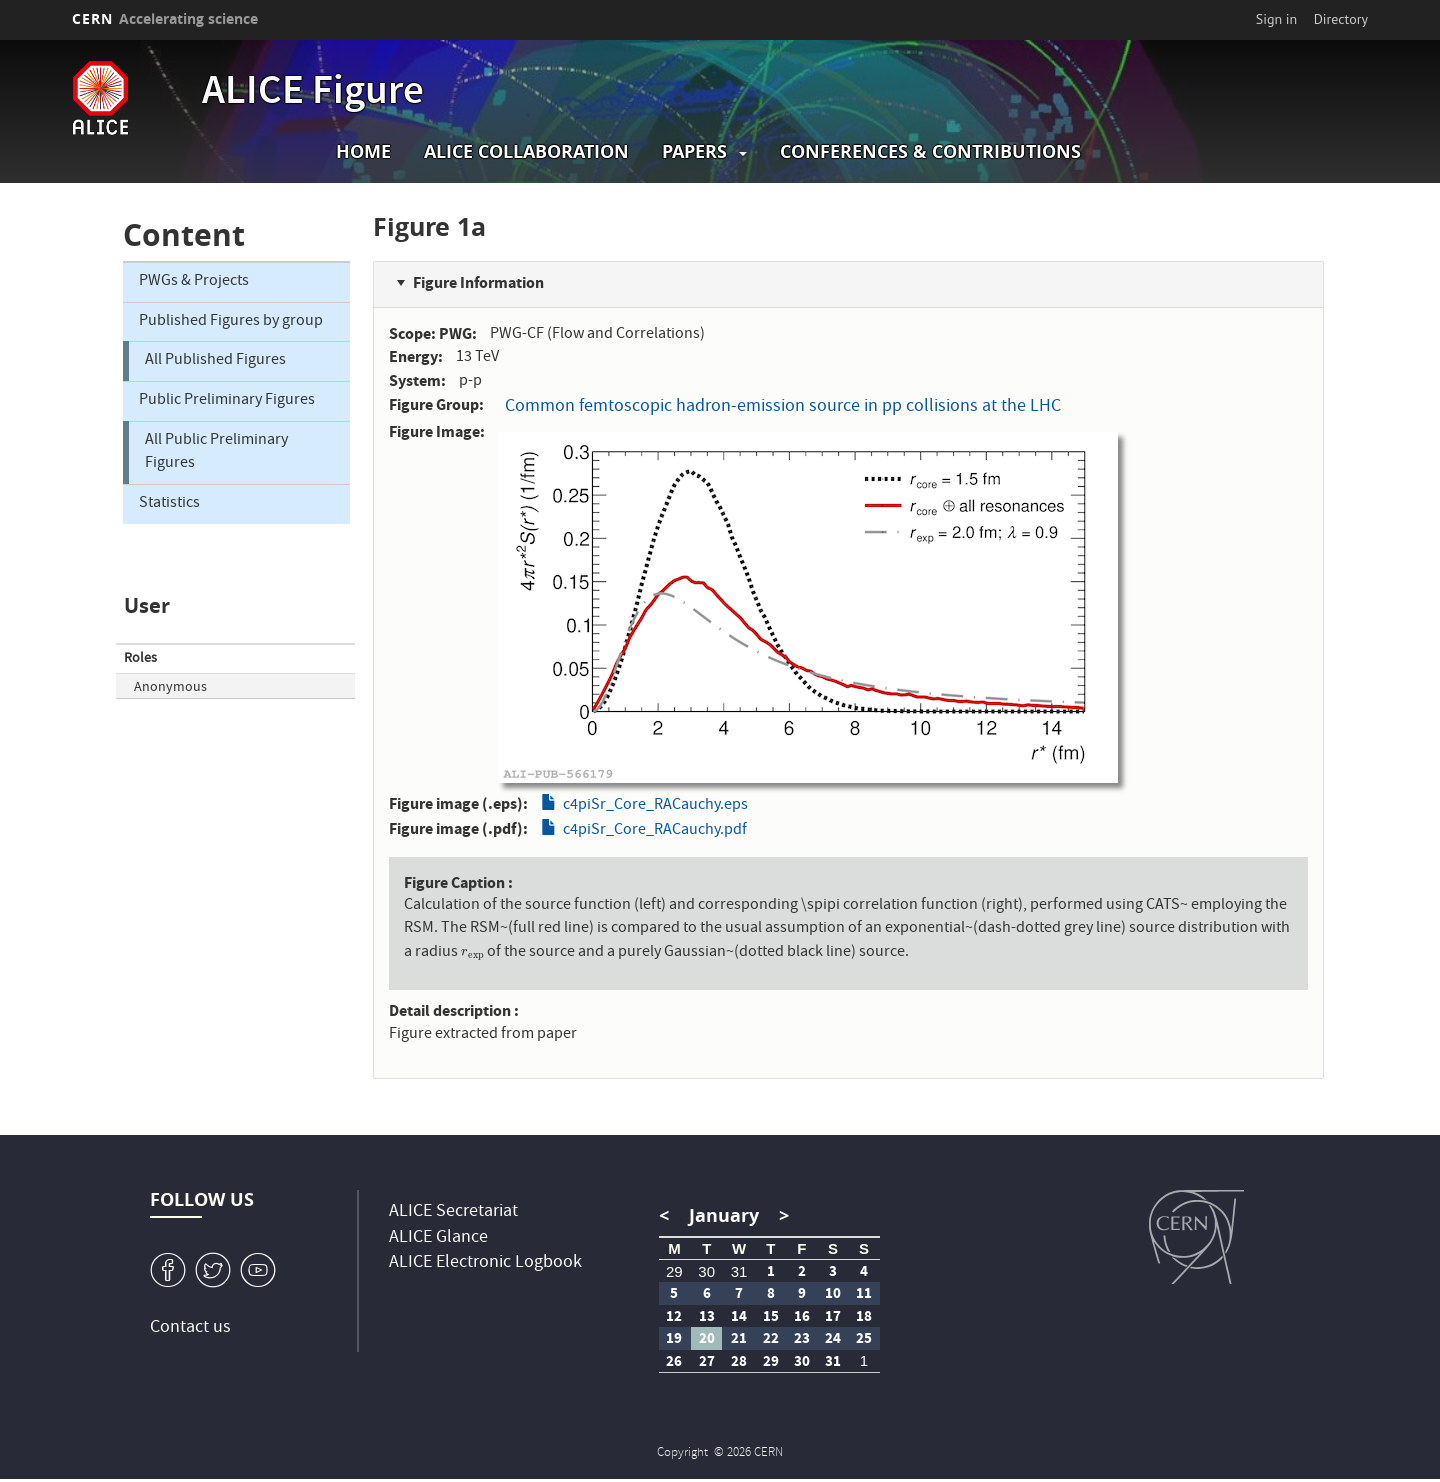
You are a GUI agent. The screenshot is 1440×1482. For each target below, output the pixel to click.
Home (363, 151)
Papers (694, 151)
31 (739, 1271)
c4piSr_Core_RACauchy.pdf (655, 831)
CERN (165, 18)
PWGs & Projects (194, 282)
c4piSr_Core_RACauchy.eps (655, 806)
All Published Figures (215, 361)
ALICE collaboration (526, 151)
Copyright (684, 1453)
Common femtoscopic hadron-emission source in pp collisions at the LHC (783, 407)
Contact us (190, 1328)
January (724, 1215)
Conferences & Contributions (930, 151)
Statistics (169, 504)
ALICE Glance (438, 1238)
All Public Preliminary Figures (216, 452)
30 (706, 1271)
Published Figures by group (231, 322)
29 (674, 1271)
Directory (1341, 19)
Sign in (1277, 19)
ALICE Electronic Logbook (485, 1263)
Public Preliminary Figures (227, 401)
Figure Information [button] (478, 282)
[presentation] (472, 953)
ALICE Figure (313, 94)
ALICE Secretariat (453, 1212)
